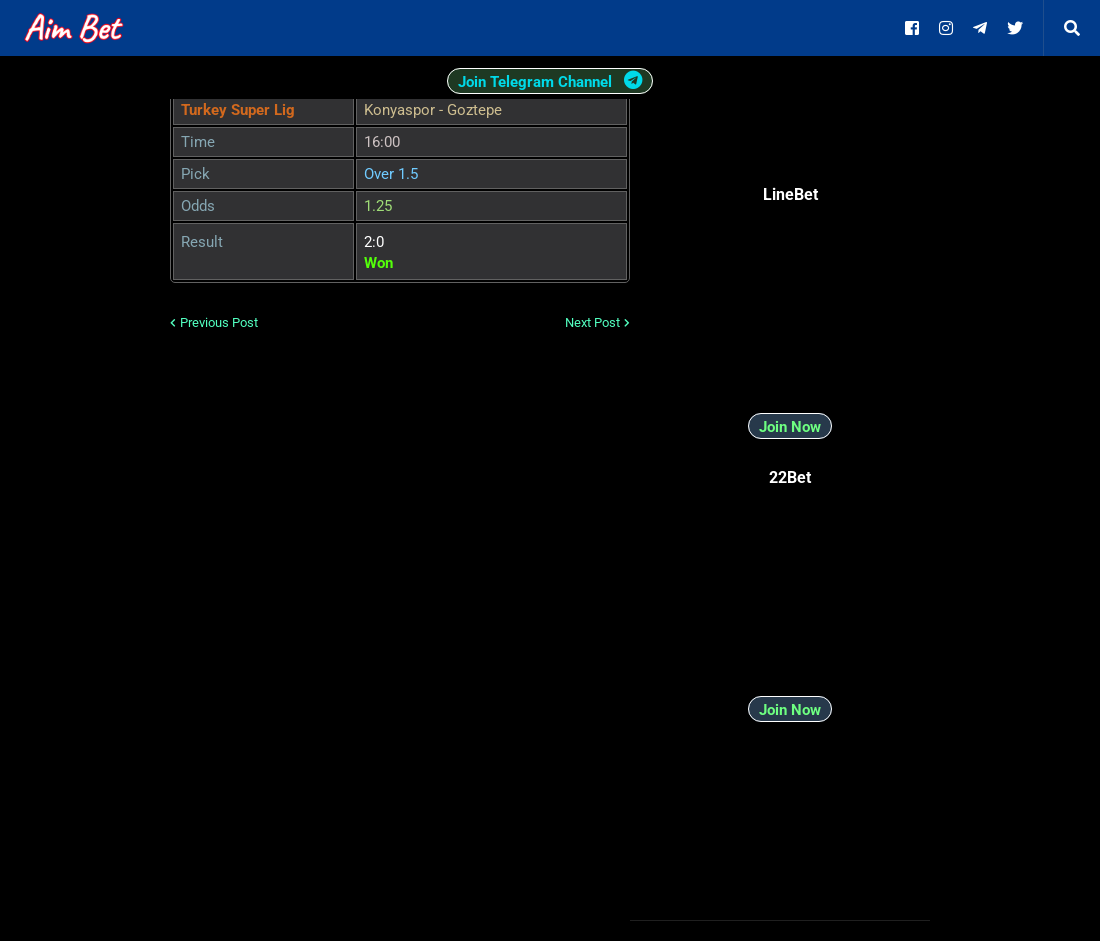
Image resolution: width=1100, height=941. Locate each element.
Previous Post (219, 322)
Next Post (592, 322)
